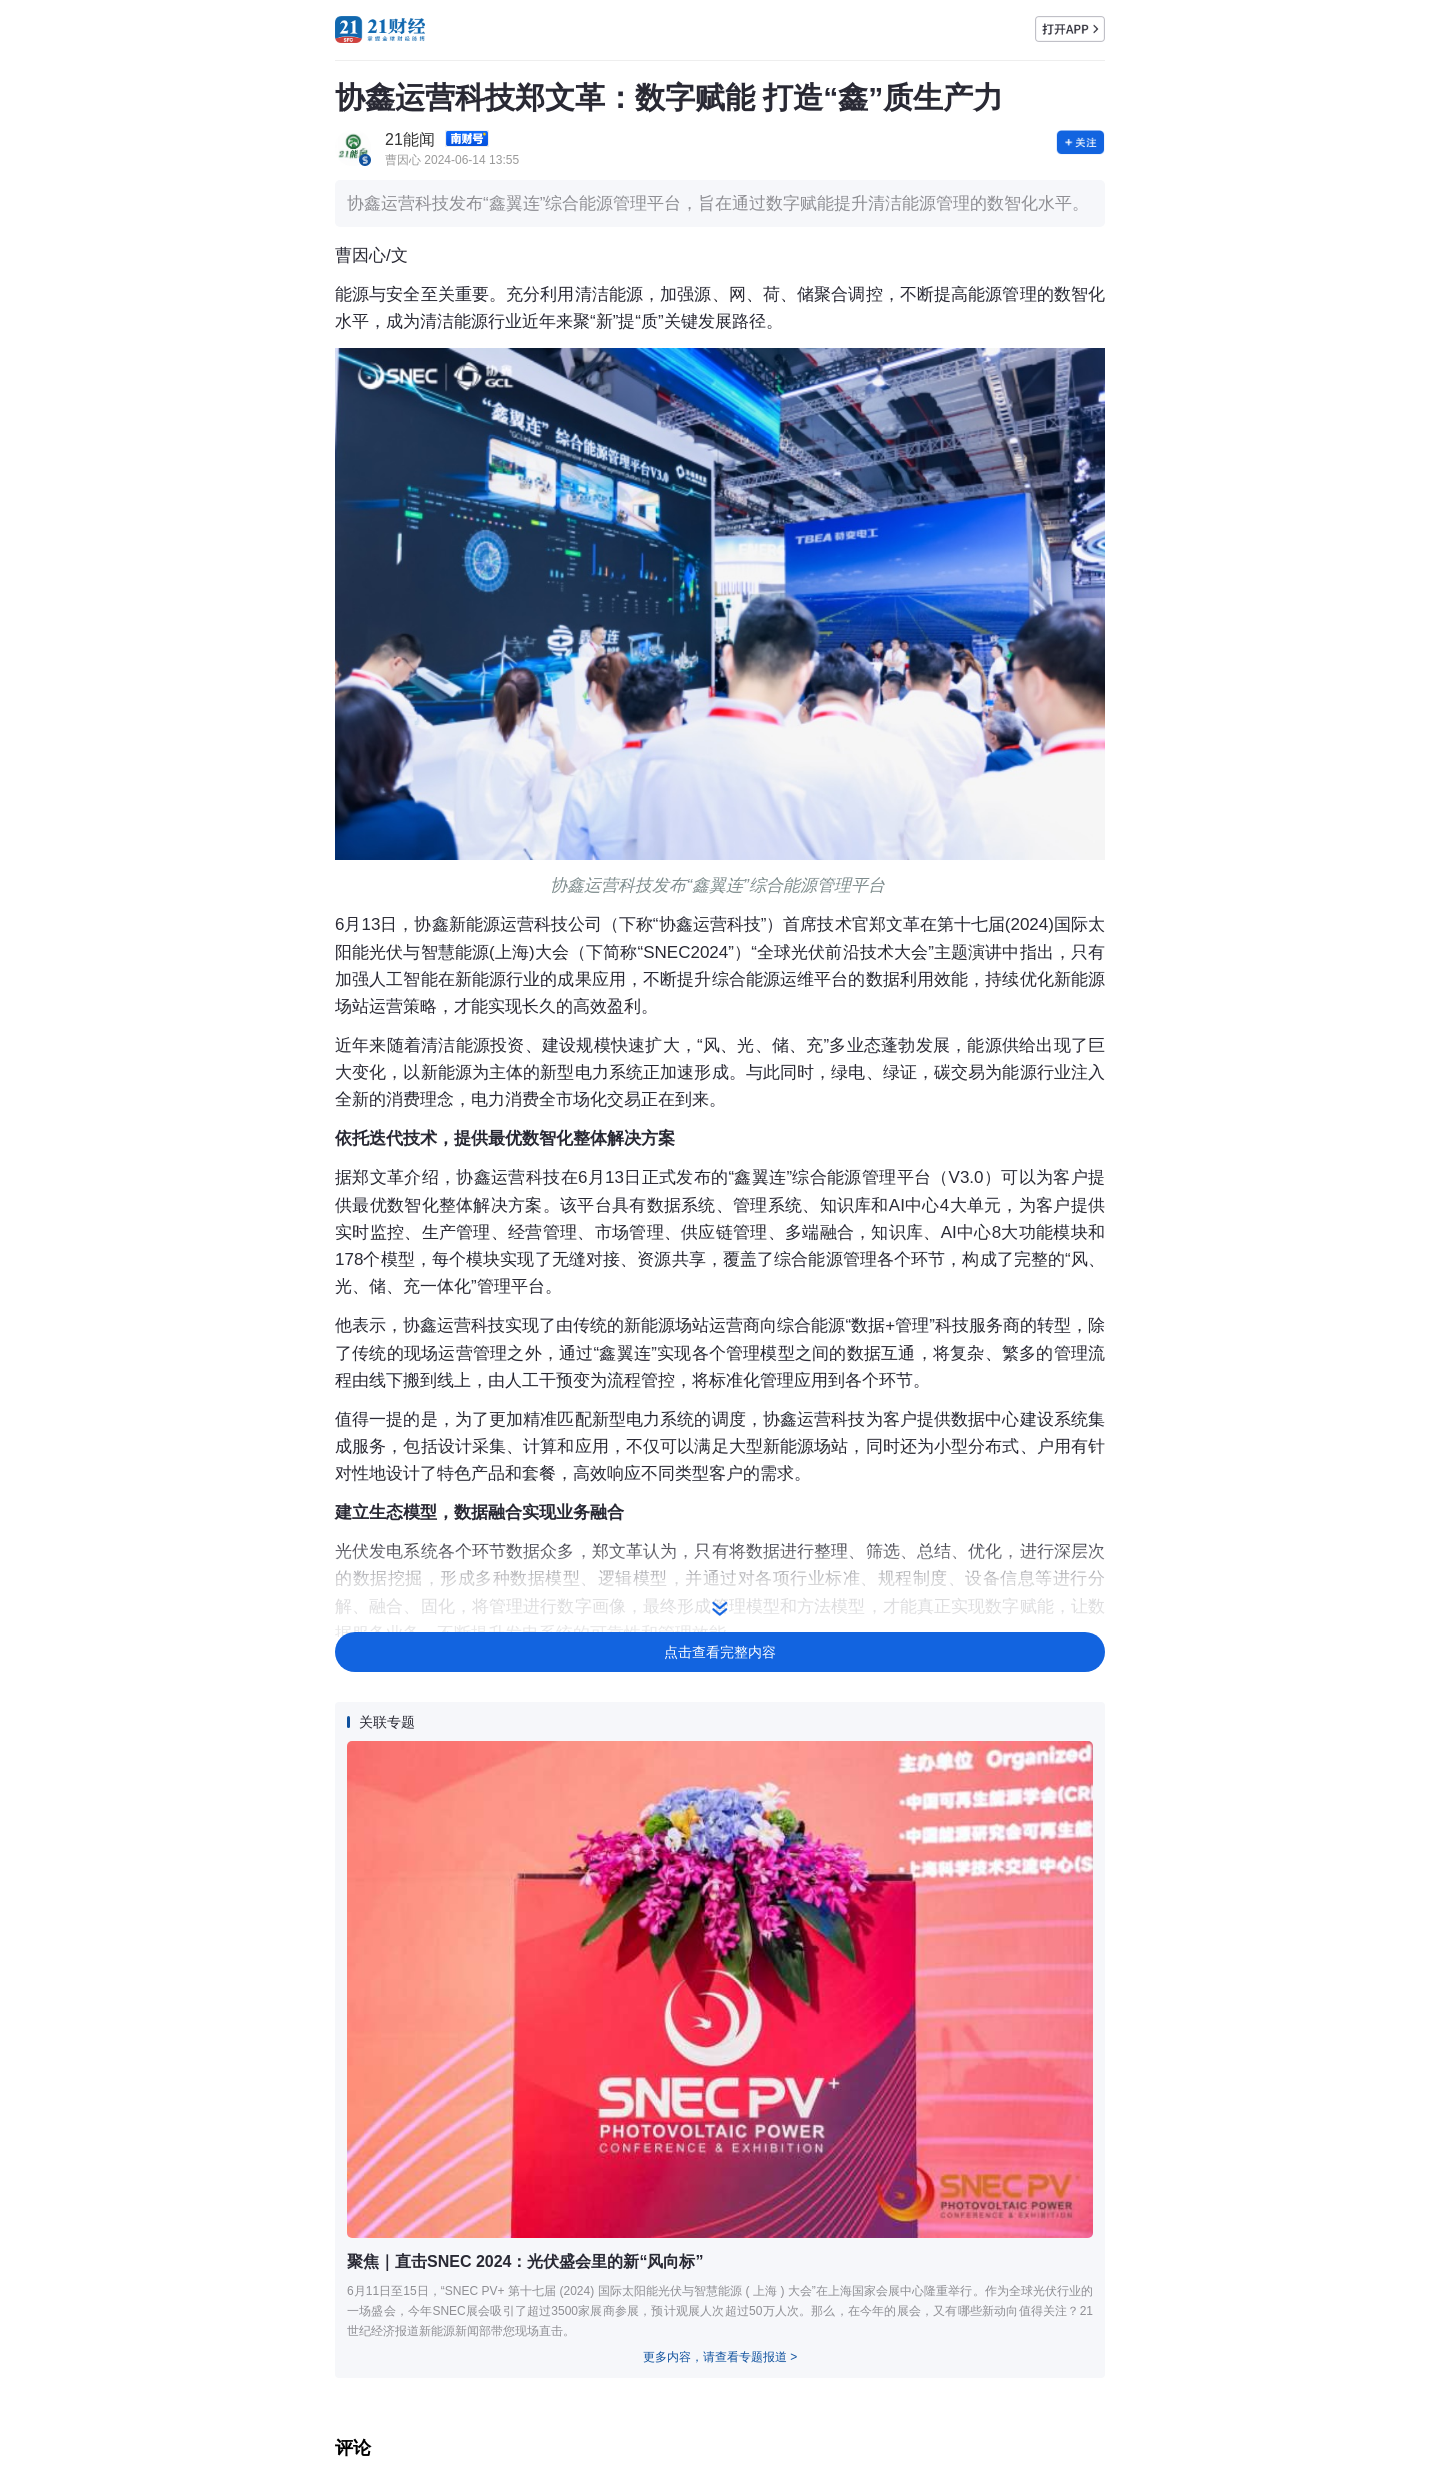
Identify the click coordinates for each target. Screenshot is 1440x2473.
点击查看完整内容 (720, 1652)
